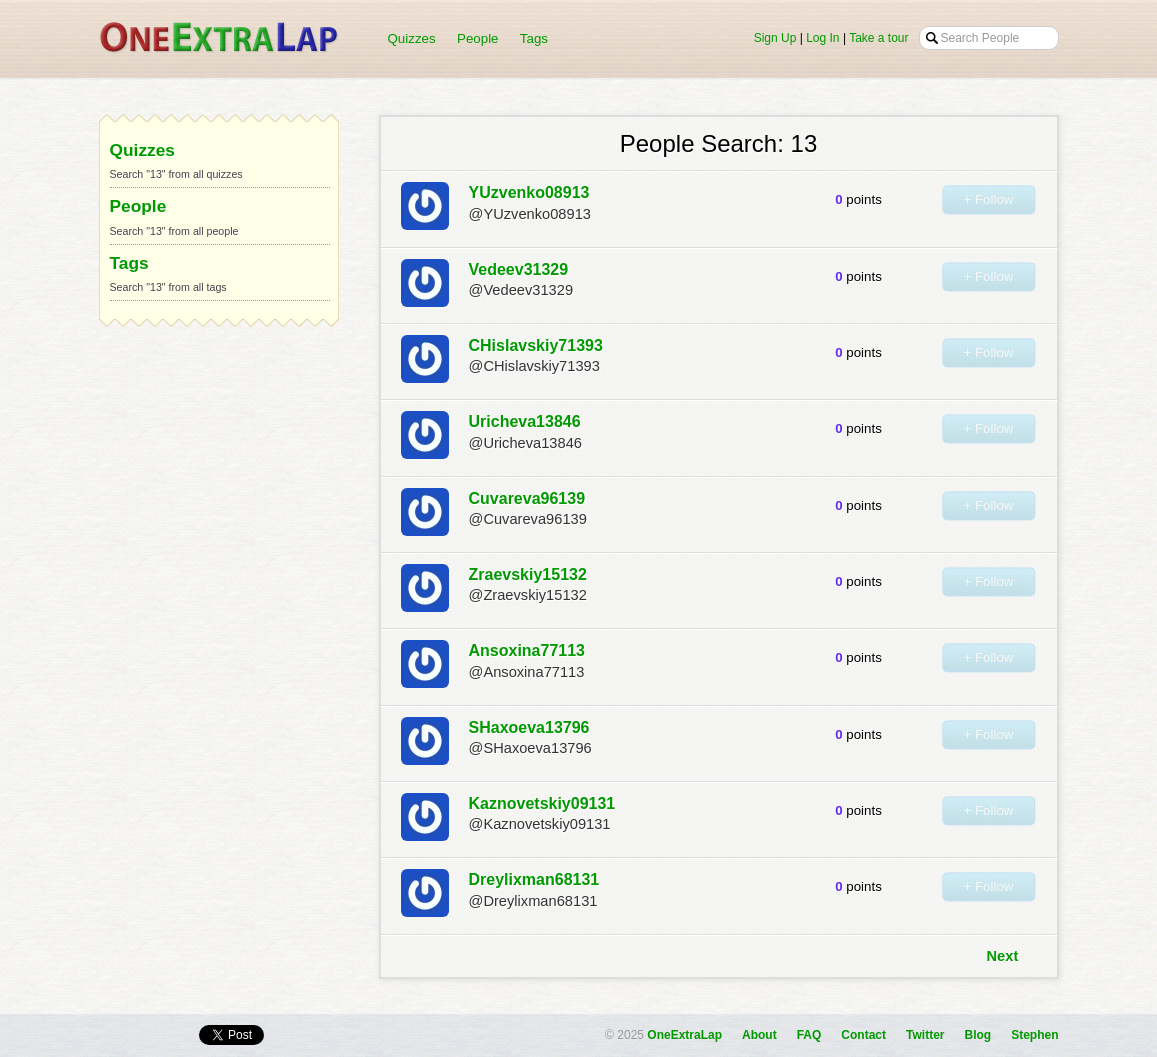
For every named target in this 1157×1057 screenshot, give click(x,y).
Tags (534, 38)
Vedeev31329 (519, 269)
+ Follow (988, 199)
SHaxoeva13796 (529, 727)
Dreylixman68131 (534, 879)
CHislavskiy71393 (536, 345)
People (478, 38)
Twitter (925, 1035)
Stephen (1034, 1035)
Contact (863, 1035)
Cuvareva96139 (527, 498)
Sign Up (775, 38)
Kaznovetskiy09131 (542, 803)
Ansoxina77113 (527, 650)
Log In (822, 38)
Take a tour (878, 38)
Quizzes (412, 38)
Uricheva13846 (525, 421)
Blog (977, 1035)
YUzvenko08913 (529, 192)
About (759, 1035)
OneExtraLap (684, 1035)
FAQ (809, 1035)
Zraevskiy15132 (528, 574)
